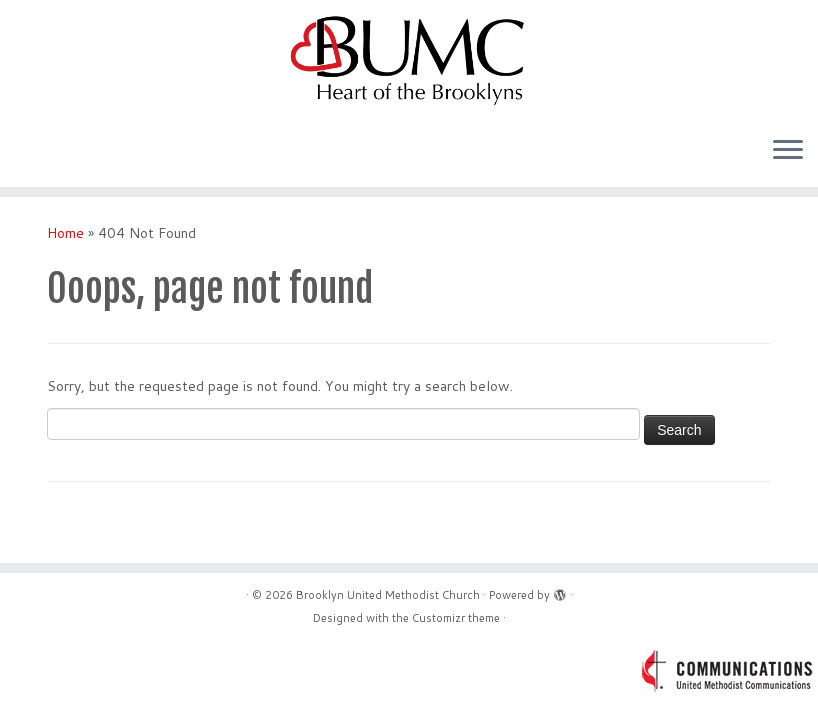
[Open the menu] (788, 151)
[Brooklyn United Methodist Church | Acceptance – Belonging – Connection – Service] (409, 60)
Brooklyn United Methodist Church (388, 595)
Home (65, 233)
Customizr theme (456, 618)
